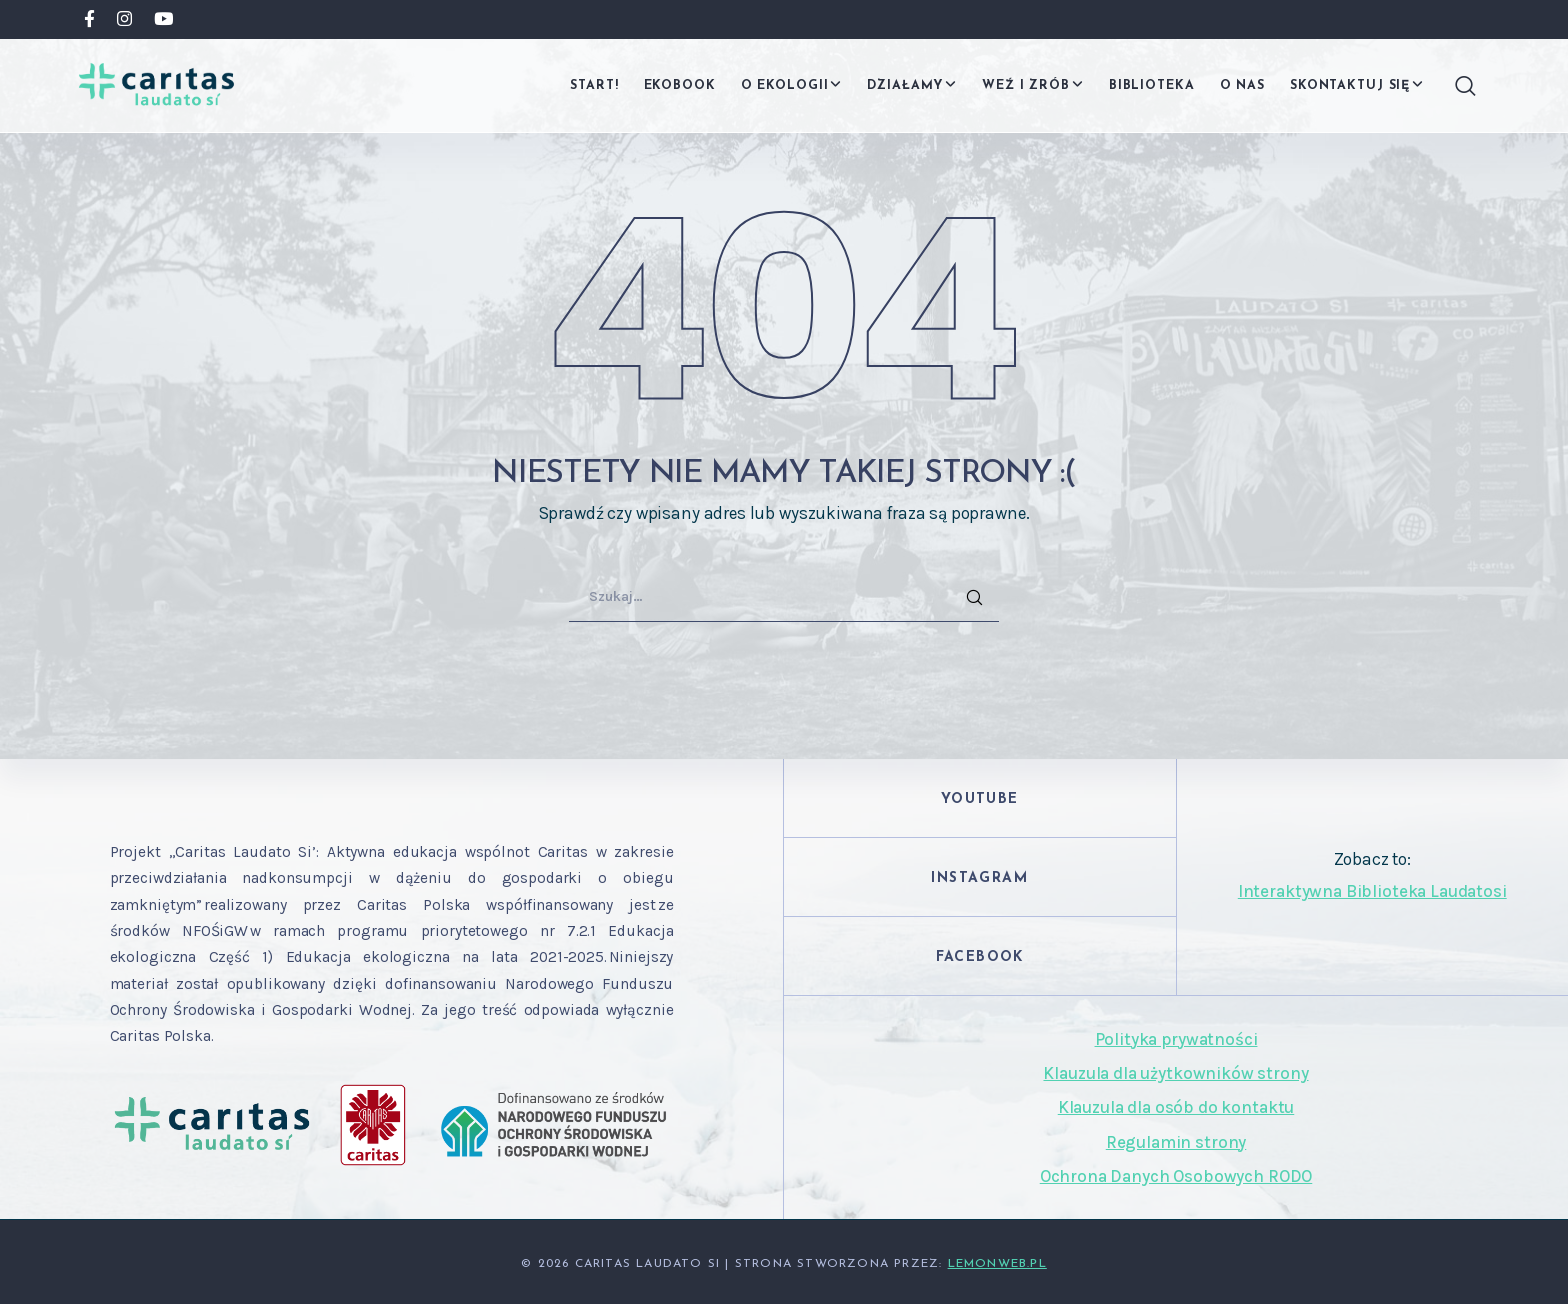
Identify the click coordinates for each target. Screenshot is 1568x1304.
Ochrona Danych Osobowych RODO (1176, 1176)
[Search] (1458, 86)
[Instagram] (124, 18)
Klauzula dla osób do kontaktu (1176, 1107)
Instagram (979, 878)
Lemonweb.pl (997, 1264)
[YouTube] (163, 18)
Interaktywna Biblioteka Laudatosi (1372, 891)
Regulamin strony (1176, 1142)
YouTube (980, 799)
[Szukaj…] (784, 597)
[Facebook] (89, 18)
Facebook (980, 957)
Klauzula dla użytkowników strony (1175, 1073)
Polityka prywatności (1176, 1039)
